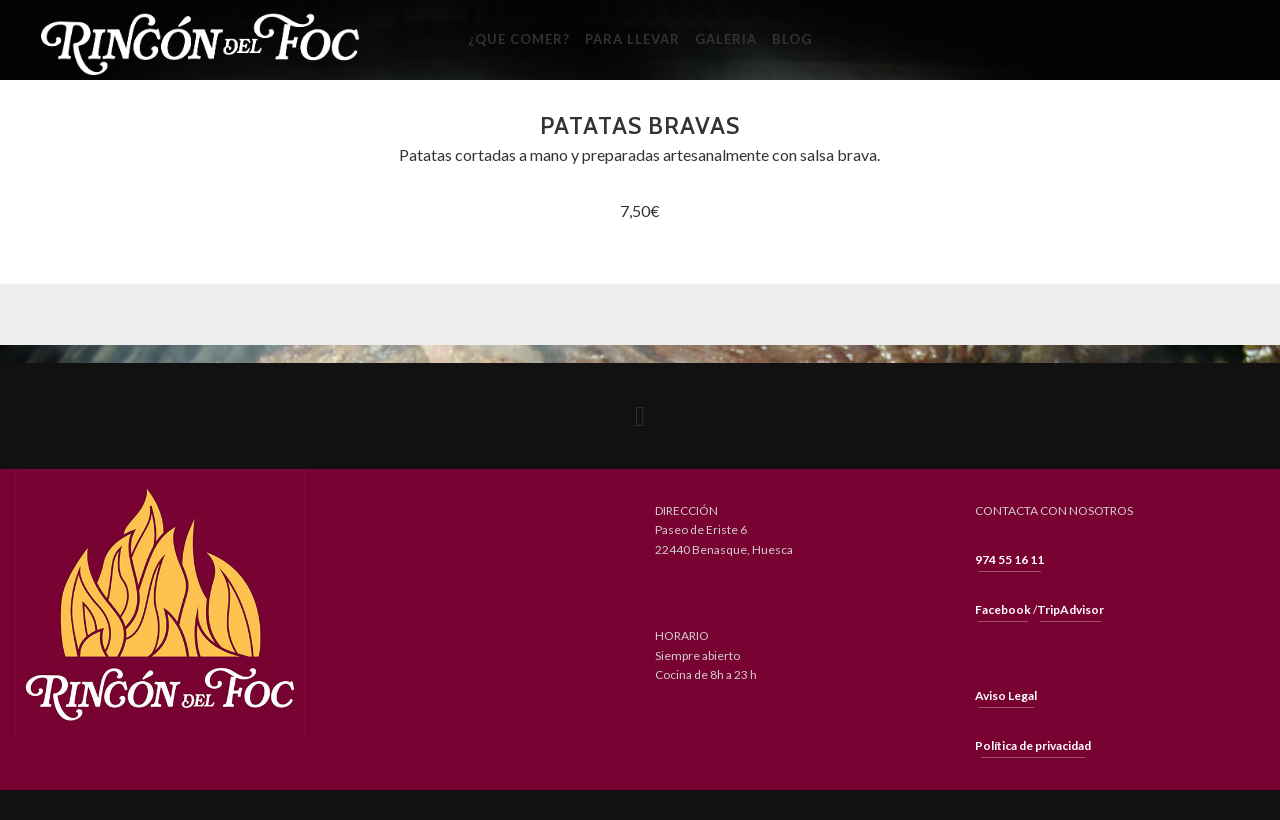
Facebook (1003, 609)
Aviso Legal (1006, 695)
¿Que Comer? (519, 39)
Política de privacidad (1033, 745)
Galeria (726, 39)
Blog (792, 39)
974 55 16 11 (1009, 559)
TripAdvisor (1070, 609)
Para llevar (632, 39)
